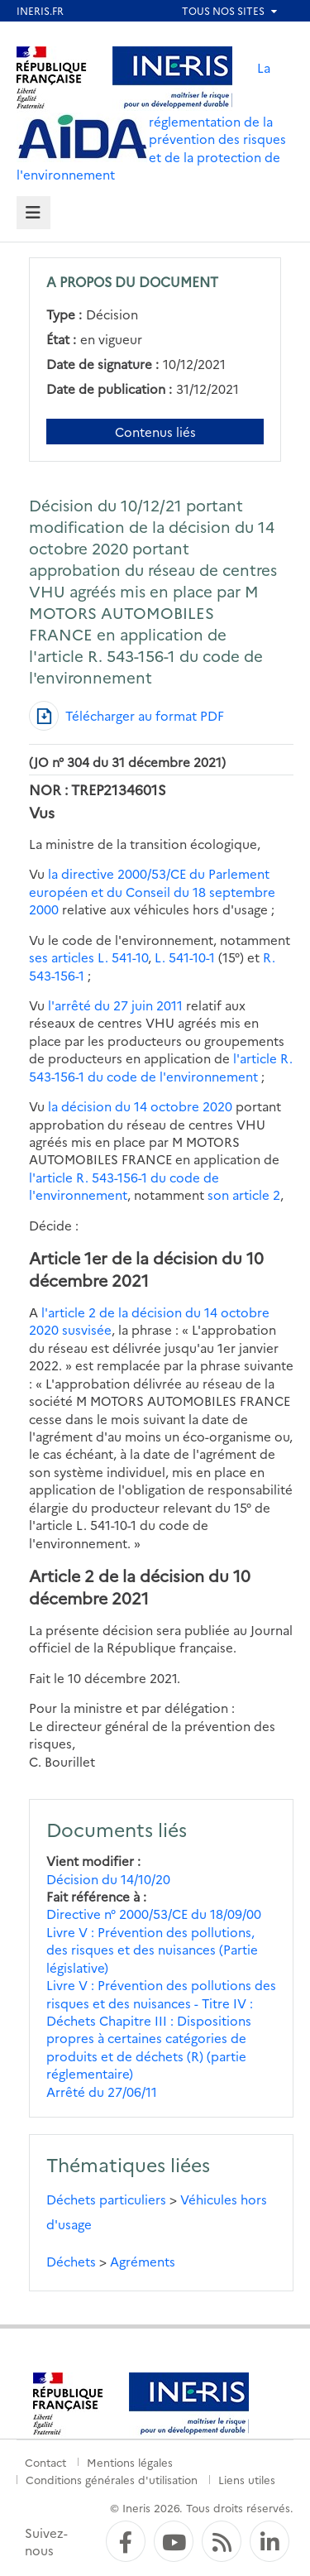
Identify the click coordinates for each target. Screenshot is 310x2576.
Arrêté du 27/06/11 (101, 2091)
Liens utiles (246, 2479)
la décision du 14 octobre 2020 (140, 1106)
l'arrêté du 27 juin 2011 (115, 1005)
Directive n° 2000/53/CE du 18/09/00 (153, 1913)
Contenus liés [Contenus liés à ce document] (155, 431)
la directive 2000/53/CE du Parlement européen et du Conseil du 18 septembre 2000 (152, 891)
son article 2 (243, 1194)
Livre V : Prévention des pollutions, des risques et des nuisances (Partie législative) (152, 1949)
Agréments (142, 2261)
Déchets (71, 2261)
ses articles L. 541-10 (88, 957)
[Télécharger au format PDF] (126, 716)
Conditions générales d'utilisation (112, 2479)
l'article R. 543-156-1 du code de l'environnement (161, 1066)
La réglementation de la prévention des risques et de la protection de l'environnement (151, 121)
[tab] (33, 213)
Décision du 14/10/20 (108, 1879)
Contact (45, 2461)
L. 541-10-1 (185, 957)
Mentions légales (130, 2461)
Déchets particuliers (106, 2199)
